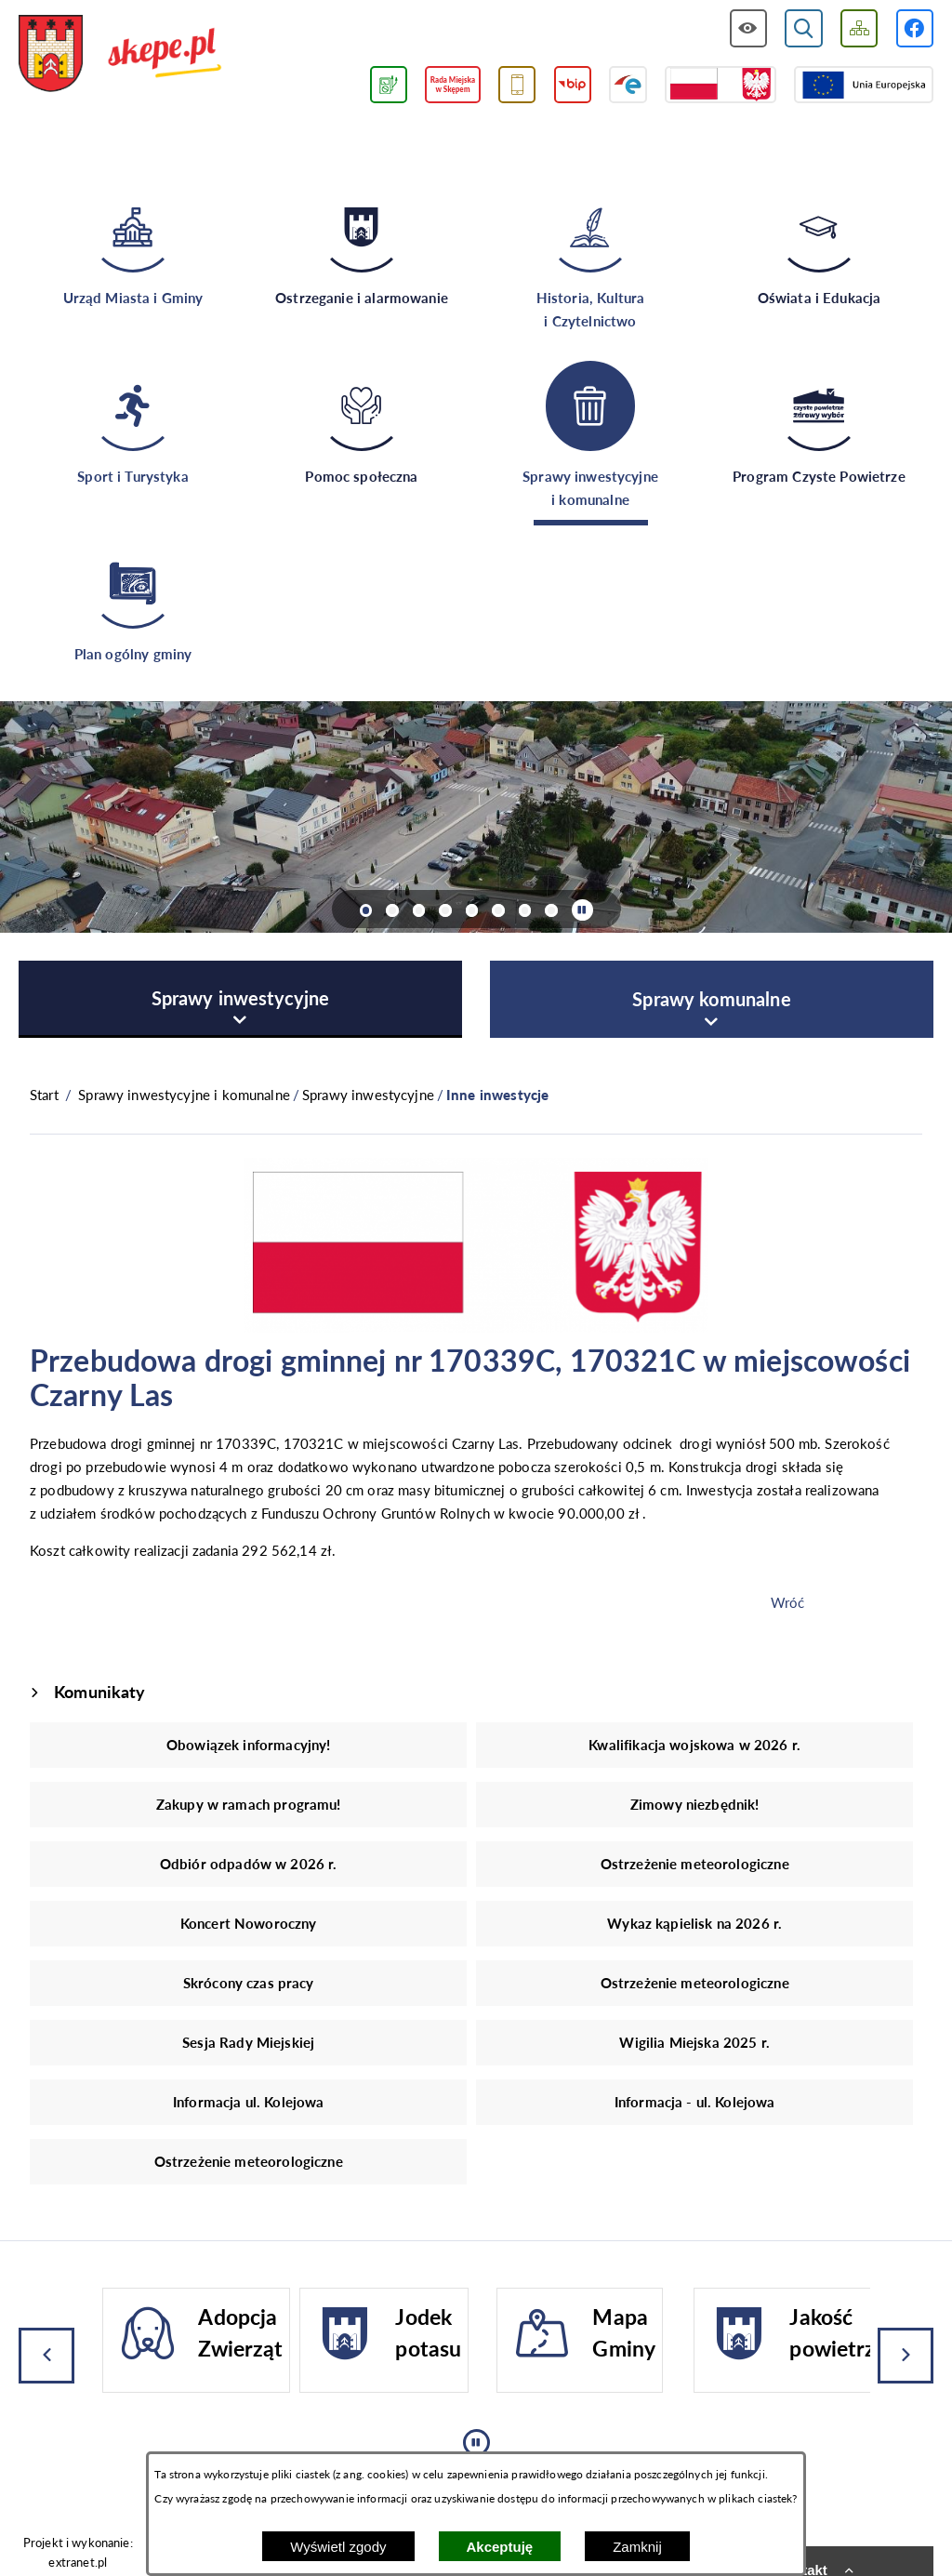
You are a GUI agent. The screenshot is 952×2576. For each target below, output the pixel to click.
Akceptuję (500, 2547)
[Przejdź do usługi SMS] (517, 85)
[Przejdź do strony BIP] (573, 85)
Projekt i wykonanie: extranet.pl (78, 2552)
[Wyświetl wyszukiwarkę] (804, 28)
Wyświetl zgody (338, 2547)
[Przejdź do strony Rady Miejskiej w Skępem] (453, 85)
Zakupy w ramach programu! (248, 1804)
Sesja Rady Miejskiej (248, 2042)
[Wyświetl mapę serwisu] (859, 28)
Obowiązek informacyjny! (248, 1744)
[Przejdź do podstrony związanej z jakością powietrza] (388, 85)
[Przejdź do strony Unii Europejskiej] (863, 85)
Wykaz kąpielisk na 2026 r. (694, 1923)
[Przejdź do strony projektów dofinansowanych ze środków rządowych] (720, 85)
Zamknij (637, 2547)
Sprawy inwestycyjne (368, 1094)
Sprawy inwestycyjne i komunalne (184, 1094)
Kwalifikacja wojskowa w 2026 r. (694, 1744)
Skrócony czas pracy (248, 1982)
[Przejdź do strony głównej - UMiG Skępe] (120, 54)
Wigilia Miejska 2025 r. (694, 2042)
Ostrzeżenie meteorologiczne (695, 1863)
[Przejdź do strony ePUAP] (628, 85)
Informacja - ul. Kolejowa (695, 2101)
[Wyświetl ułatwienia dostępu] (749, 28)
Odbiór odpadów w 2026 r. (248, 1863)
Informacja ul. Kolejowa (248, 2101)
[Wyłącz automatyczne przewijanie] (582, 910)
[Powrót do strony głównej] (44, 1095)
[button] (476, 1327)
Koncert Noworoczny (248, 1923)
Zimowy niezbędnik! (695, 1804)
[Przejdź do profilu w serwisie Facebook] (915, 28)
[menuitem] (240, 999)
